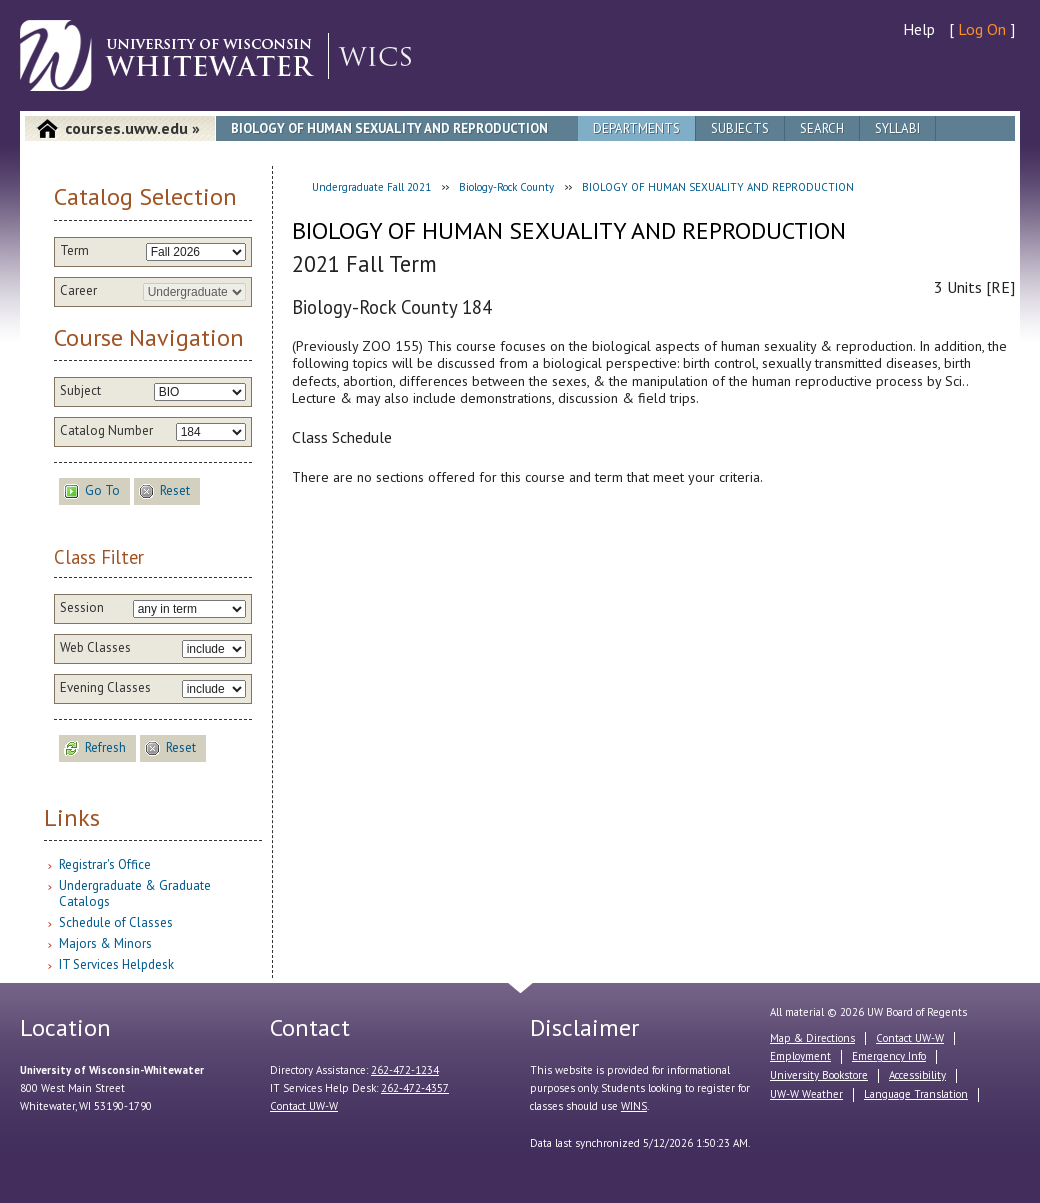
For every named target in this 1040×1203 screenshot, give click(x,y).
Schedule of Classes (116, 922)
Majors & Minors (105, 943)
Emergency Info (889, 1056)
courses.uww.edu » (132, 128)
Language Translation (916, 1094)
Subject (80, 391)
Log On (982, 29)
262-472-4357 (415, 1088)
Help (919, 29)
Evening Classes (105, 688)
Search (822, 128)
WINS (634, 1106)
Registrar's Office (105, 864)
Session (82, 608)
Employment (800, 1056)
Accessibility (917, 1075)
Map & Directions (812, 1038)
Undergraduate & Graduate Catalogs (135, 893)
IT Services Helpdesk (116, 964)
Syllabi (897, 128)
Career (78, 291)
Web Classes (95, 648)
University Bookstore (819, 1075)
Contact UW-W (304, 1106)
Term (74, 251)
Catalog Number (106, 431)
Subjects (740, 128)
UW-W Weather (806, 1094)
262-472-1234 (405, 1070)
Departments (636, 128)
